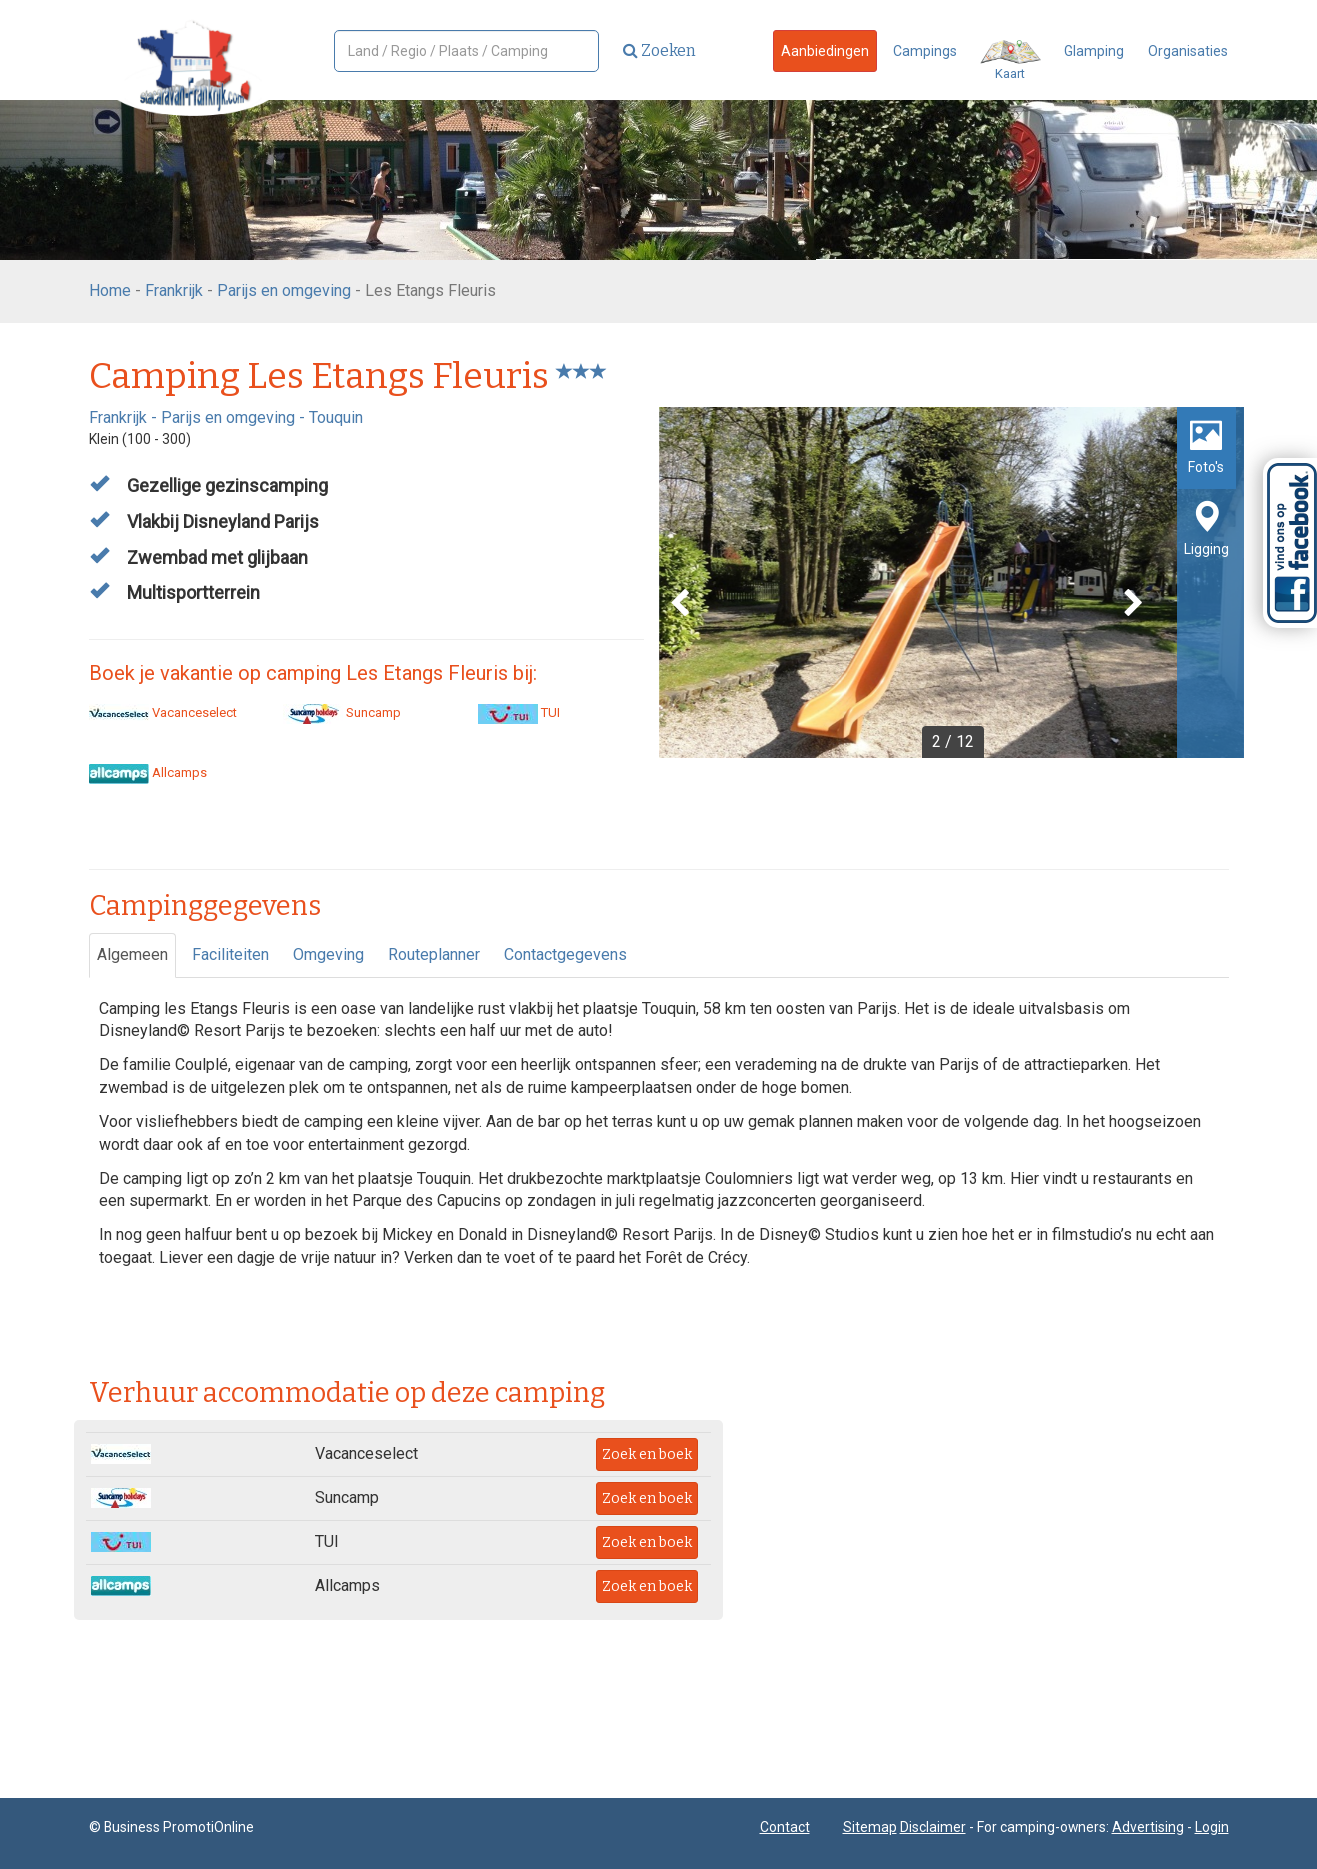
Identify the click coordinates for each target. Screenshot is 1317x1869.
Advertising (1148, 1827)
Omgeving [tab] (328, 954)
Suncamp (342, 712)
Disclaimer (933, 1827)
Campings (925, 51)
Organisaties (1188, 51)
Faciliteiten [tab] (230, 954)
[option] (951, 582)
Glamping (1094, 51)
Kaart (1010, 60)
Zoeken (659, 50)
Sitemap (870, 1827)
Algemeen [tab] (132, 954)
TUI (519, 712)
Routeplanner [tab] (434, 954)
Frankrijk (174, 290)
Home (110, 290)
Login (1212, 1827)
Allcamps (148, 772)
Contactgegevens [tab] (565, 954)
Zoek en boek (647, 1454)
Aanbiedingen (825, 51)
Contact (785, 1827)
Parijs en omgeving (284, 290)
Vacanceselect (163, 712)
